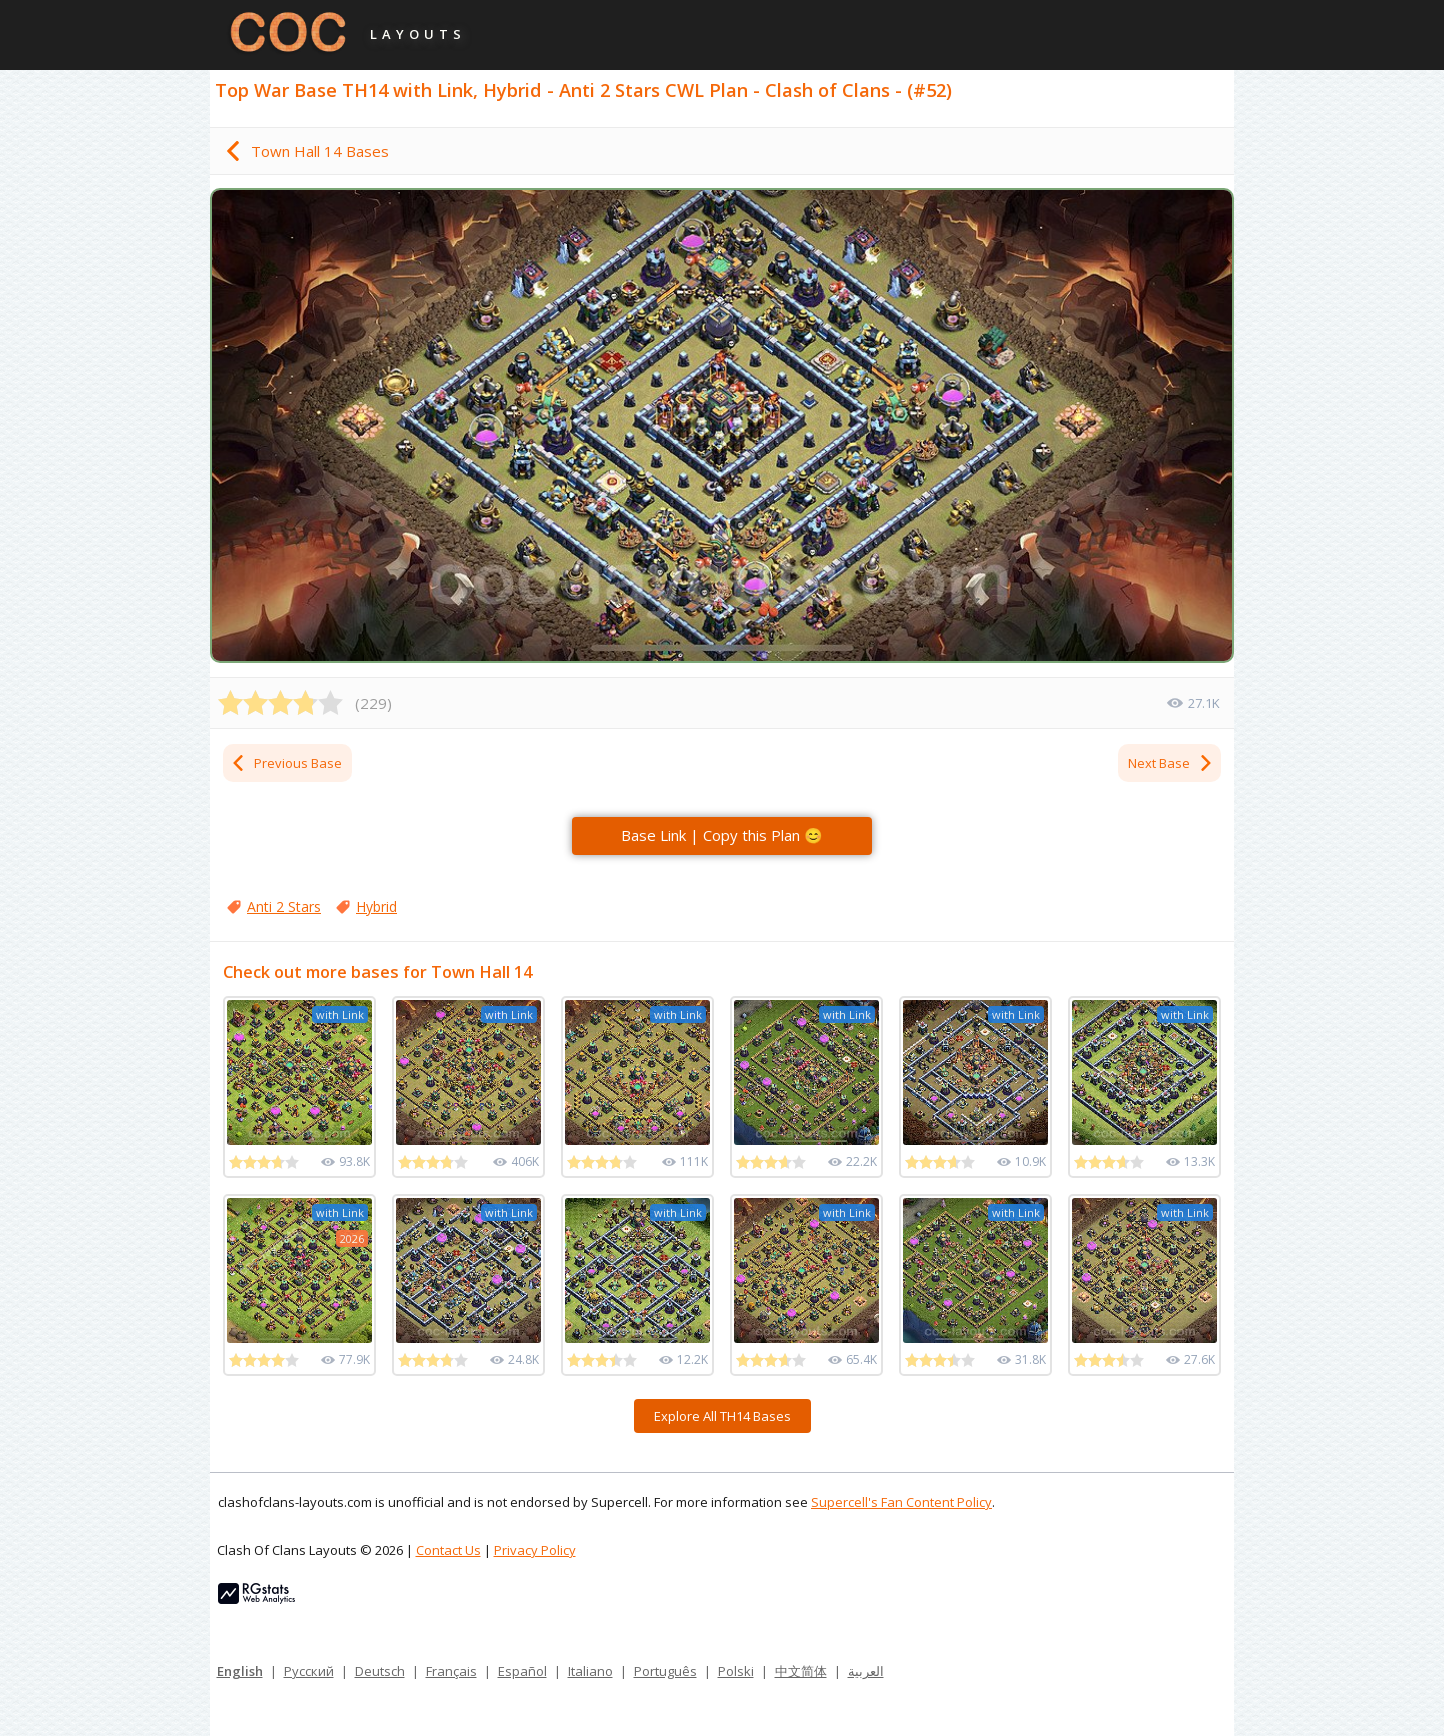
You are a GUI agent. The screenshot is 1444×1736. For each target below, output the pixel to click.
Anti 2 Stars (284, 906)
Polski (736, 1671)
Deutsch (380, 1671)
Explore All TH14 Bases (722, 1416)
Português (665, 1671)
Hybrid (376, 906)
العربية (866, 1671)
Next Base (1171, 763)
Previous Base (286, 763)
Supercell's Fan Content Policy (901, 1502)
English (240, 1671)
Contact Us (448, 1550)
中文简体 (801, 1671)
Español (522, 1671)
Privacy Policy (535, 1550)
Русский (309, 1671)
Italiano (590, 1671)
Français (451, 1671)
